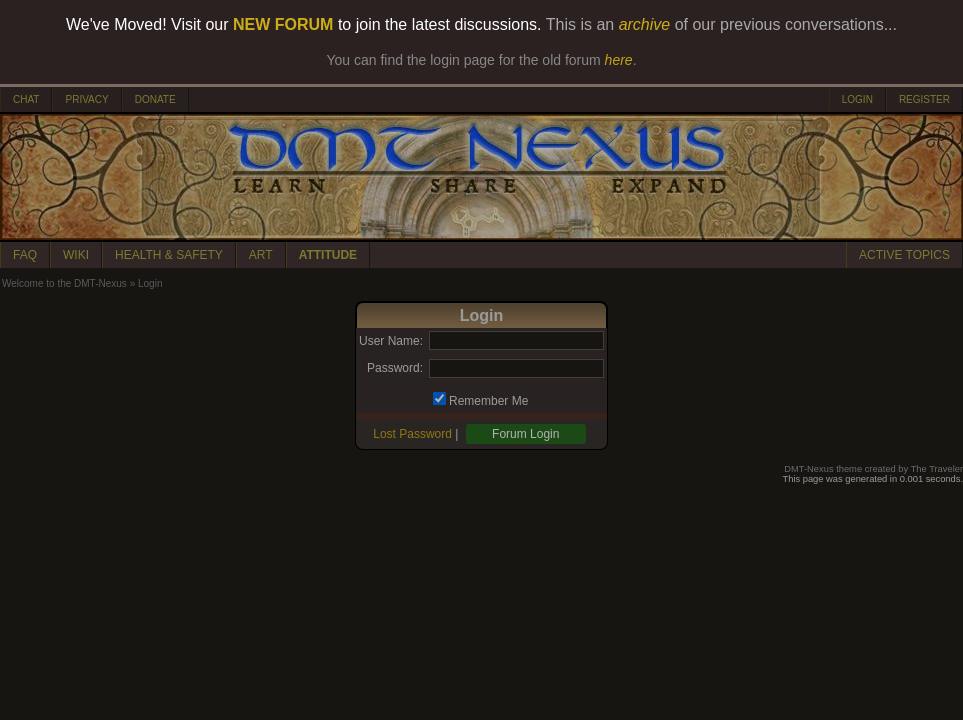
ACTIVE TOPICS (904, 255)
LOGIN (857, 99)
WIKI (76, 255)
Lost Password (412, 434)
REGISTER (924, 99)
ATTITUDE (328, 255)
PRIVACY (86, 99)
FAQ (25, 255)
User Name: (391, 341)
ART (261, 255)
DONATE (155, 99)
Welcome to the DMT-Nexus (64, 283)
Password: (395, 368)
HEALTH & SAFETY (169, 255)
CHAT (26, 99)
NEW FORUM (283, 24)
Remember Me (488, 401)
